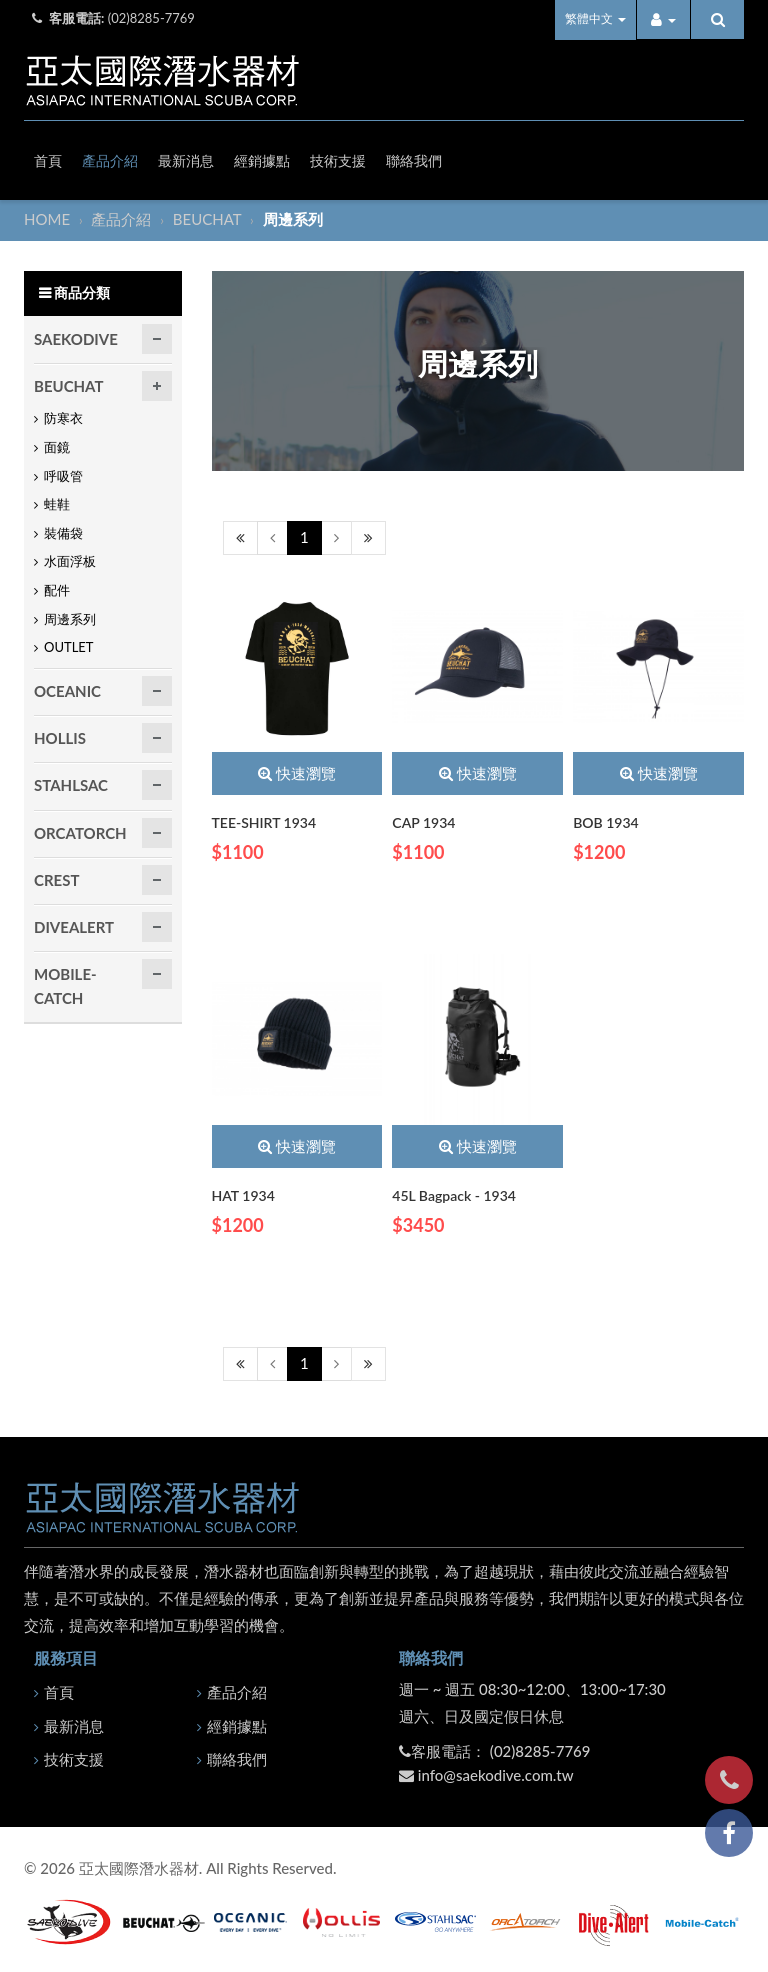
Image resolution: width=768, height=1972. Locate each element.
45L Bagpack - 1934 (454, 1195)
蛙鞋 (57, 504)
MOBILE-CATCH (65, 985)
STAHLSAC (71, 785)
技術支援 (338, 160)
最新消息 (186, 160)
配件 (57, 590)
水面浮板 (70, 561)
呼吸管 (63, 476)
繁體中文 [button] (595, 18)
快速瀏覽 (297, 773)
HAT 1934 (243, 1195)
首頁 (48, 160)
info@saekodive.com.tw (496, 1775)
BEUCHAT (209, 219)
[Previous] (240, 537)
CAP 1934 (423, 822)
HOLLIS (60, 738)
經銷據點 (262, 160)
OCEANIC (67, 691)
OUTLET (69, 647)
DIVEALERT (74, 927)
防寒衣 (63, 418)
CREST (56, 880)
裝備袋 (63, 533)
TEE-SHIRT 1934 (264, 822)
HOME (49, 219)
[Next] (336, 537)
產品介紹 (110, 160)
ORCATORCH (80, 833)
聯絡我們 (414, 160)
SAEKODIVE (76, 339)
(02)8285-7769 (151, 18)
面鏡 (57, 447)
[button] (663, 19)
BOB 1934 (606, 822)
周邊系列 (70, 619)
